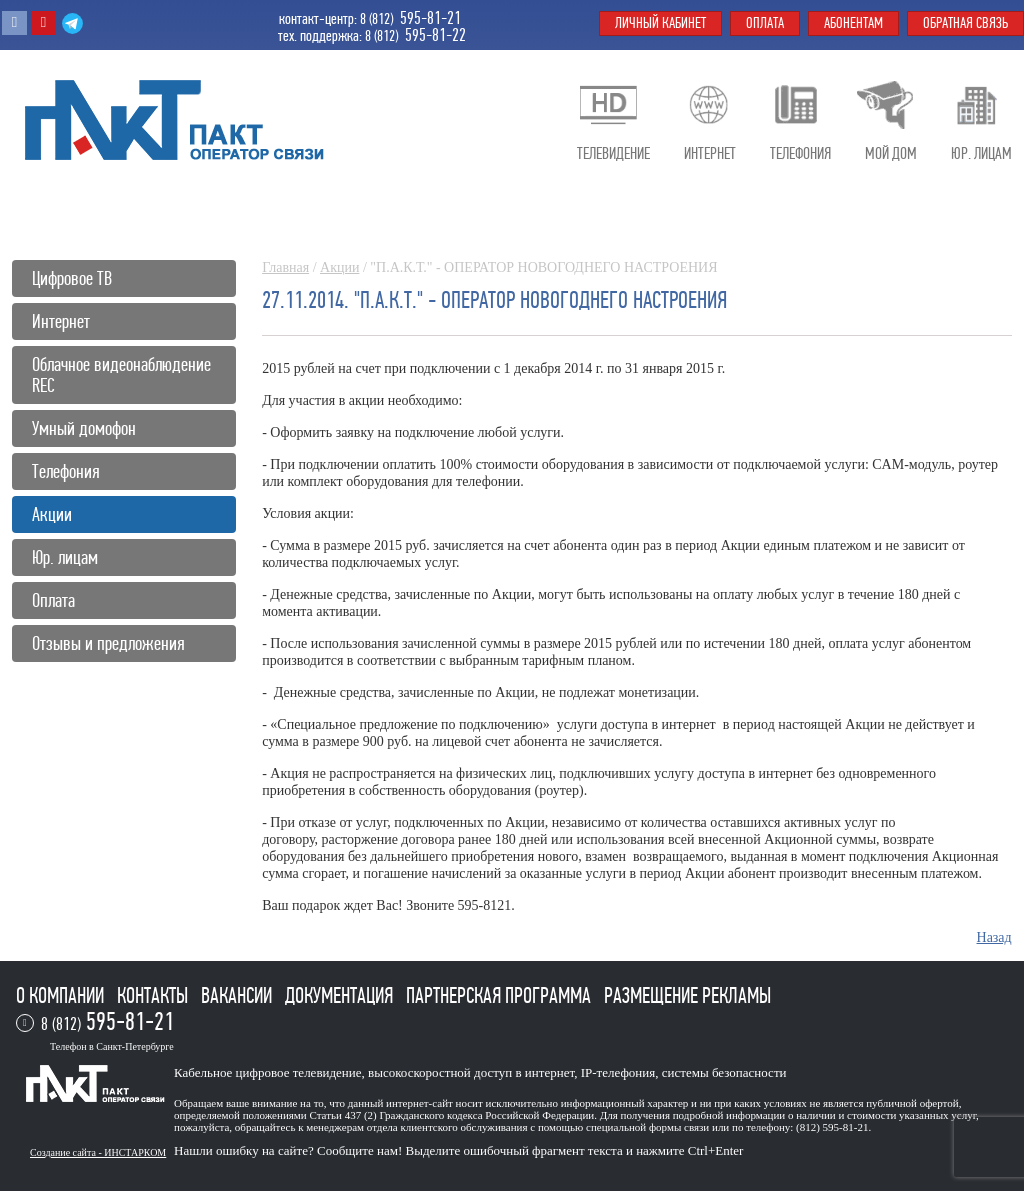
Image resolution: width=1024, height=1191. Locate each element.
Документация (341, 996)
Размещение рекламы (687, 996)
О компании (62, 996)
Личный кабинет (660, 23)
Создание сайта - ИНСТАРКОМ (98, 1152)
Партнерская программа (500, 996)
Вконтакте (14, 23)
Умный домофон (84, 428)
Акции (339, 267)
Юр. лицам (65, 557)
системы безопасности (724, 1072)
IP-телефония (618, 1072)
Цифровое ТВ (72, 278)
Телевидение (613, 153)
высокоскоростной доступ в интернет (471, 1072)
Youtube (43, 23)
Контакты (154, 996)
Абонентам (853, 23)
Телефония (66, 471)
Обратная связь (965, 23)
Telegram (72, 23)
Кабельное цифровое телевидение (267, 1072)
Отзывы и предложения (108, 643)
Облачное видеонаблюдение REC (121, 375)
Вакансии (238, 996)
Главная (285, 267)
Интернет (61, 321)
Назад (994, 937)
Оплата (53, 600)
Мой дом (891, 153)
